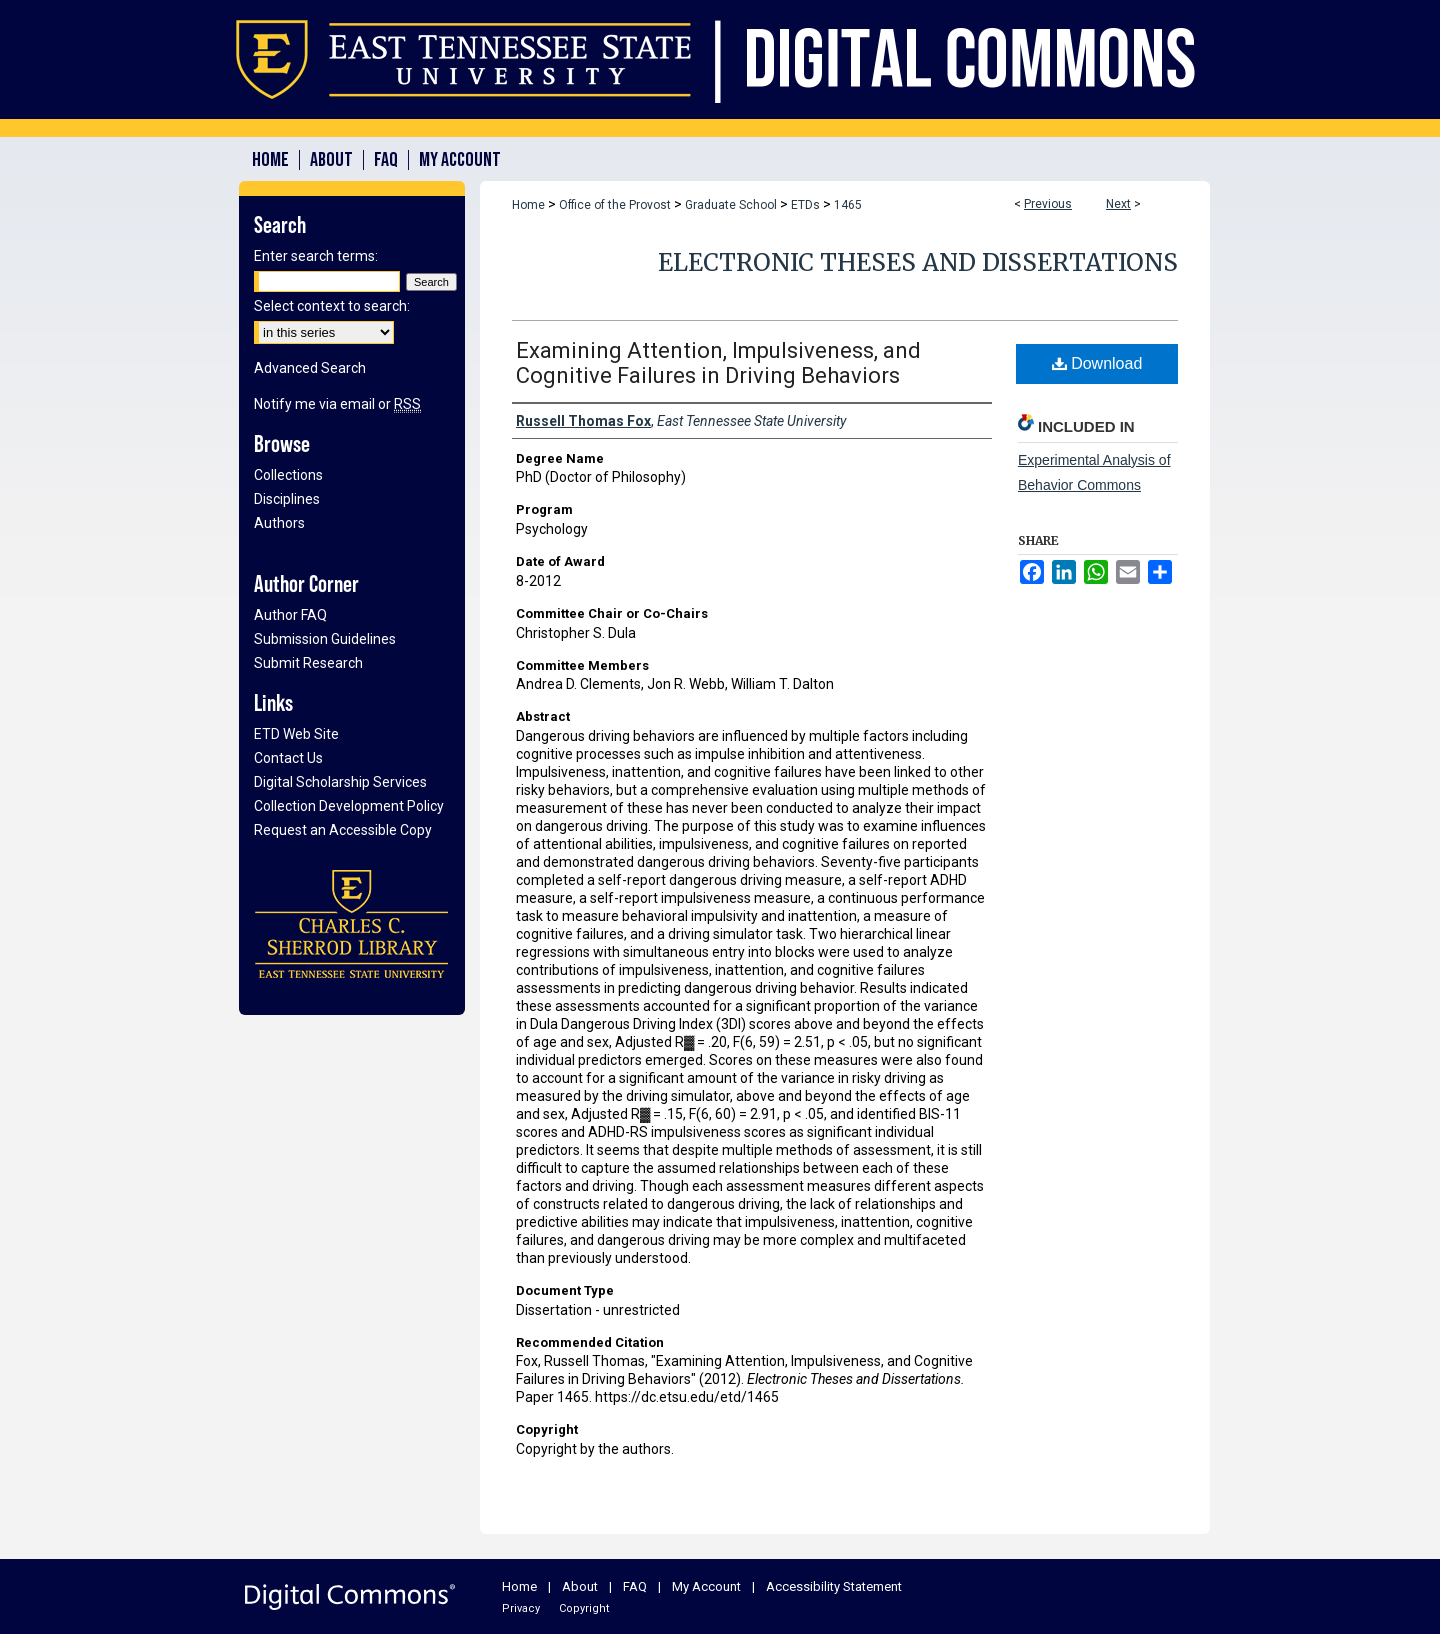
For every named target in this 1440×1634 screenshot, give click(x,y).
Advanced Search (310, 368)
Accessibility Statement (834, 1586)
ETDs (805, 205)
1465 (848, 205)
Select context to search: (332, 306)
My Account (706, 1586)
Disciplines (287, 499)
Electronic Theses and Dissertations (918, 262)
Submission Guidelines (325, 639)
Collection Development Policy (349, 806)
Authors (279, 523)
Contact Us (288, 758)
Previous (1048, 204)
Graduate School (731, 205)
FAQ (635, 1586)
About (580, 1586)
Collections (288, 475)
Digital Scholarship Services (340, 782)
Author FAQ (290, 615)
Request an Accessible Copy (343, 830)
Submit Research (308, 663)
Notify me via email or (337, 404)
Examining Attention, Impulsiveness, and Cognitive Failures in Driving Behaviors (718, 363)
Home (528, 205)
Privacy (521, 1608)
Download (1097, 363)
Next (1118, 204)
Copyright (584, 1608)
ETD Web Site (296, 734)
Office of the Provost (615, 205)
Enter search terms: (316, 256)
